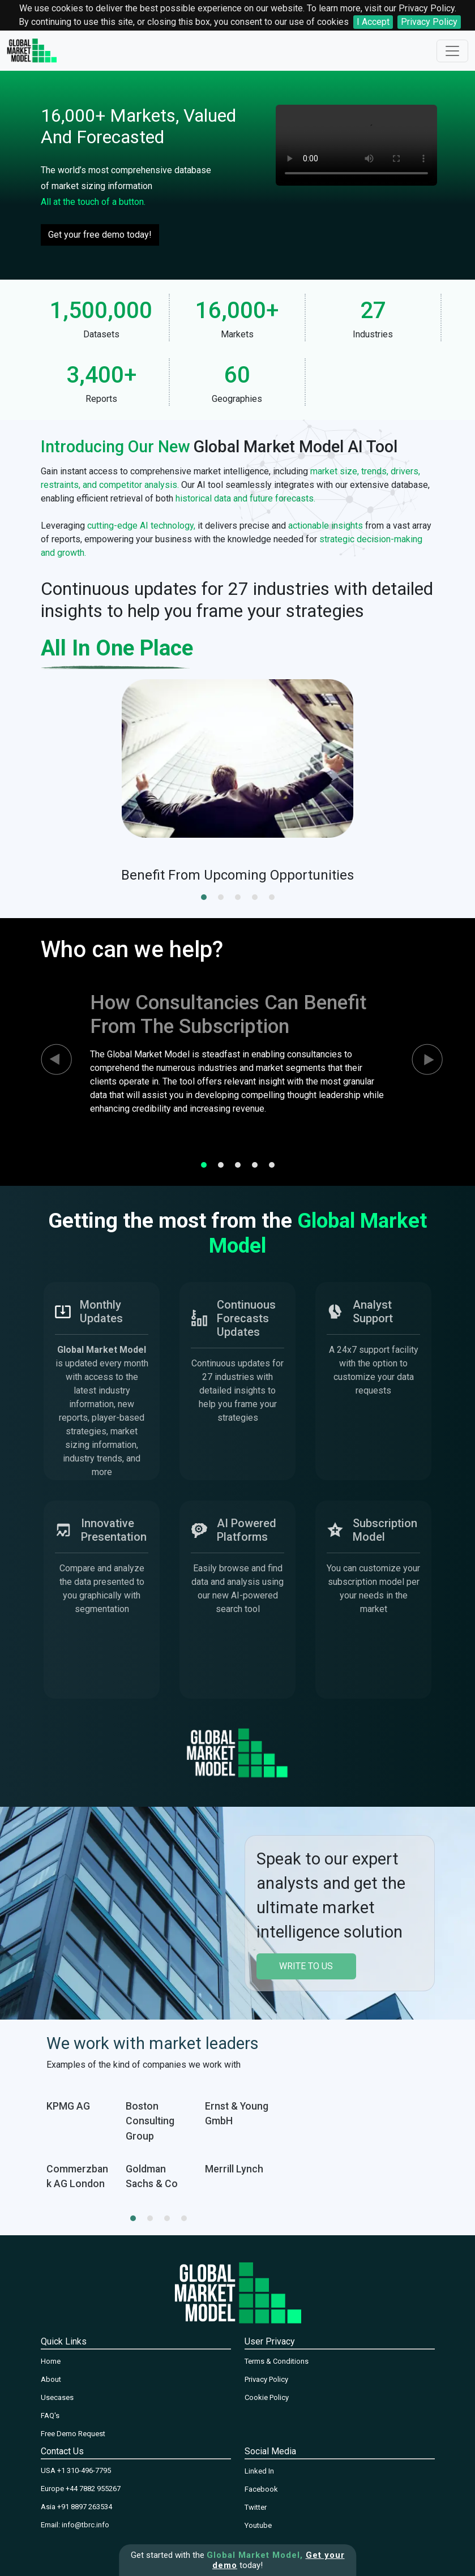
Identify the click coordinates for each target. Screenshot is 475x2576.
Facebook (261, 2489)
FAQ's (50, 2415)
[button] (204, 897)
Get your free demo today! (100, 234)
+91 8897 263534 (84, 2506)
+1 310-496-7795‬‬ (84, 2470)
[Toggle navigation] (452, 51)
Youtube (258, 2525)
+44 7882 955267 (93, 2488)
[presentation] (46, 1059)
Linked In (259, 2471)
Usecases (57, 2397)
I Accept (373, 21)
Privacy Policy (429, 21)
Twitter (256, 2507)
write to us (306, 1966)
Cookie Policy (267, 2397)
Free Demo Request (73, 2433)
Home (51, 2361)
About (51, 2379)
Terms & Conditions (277, 2361)
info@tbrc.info (85, 2525)
